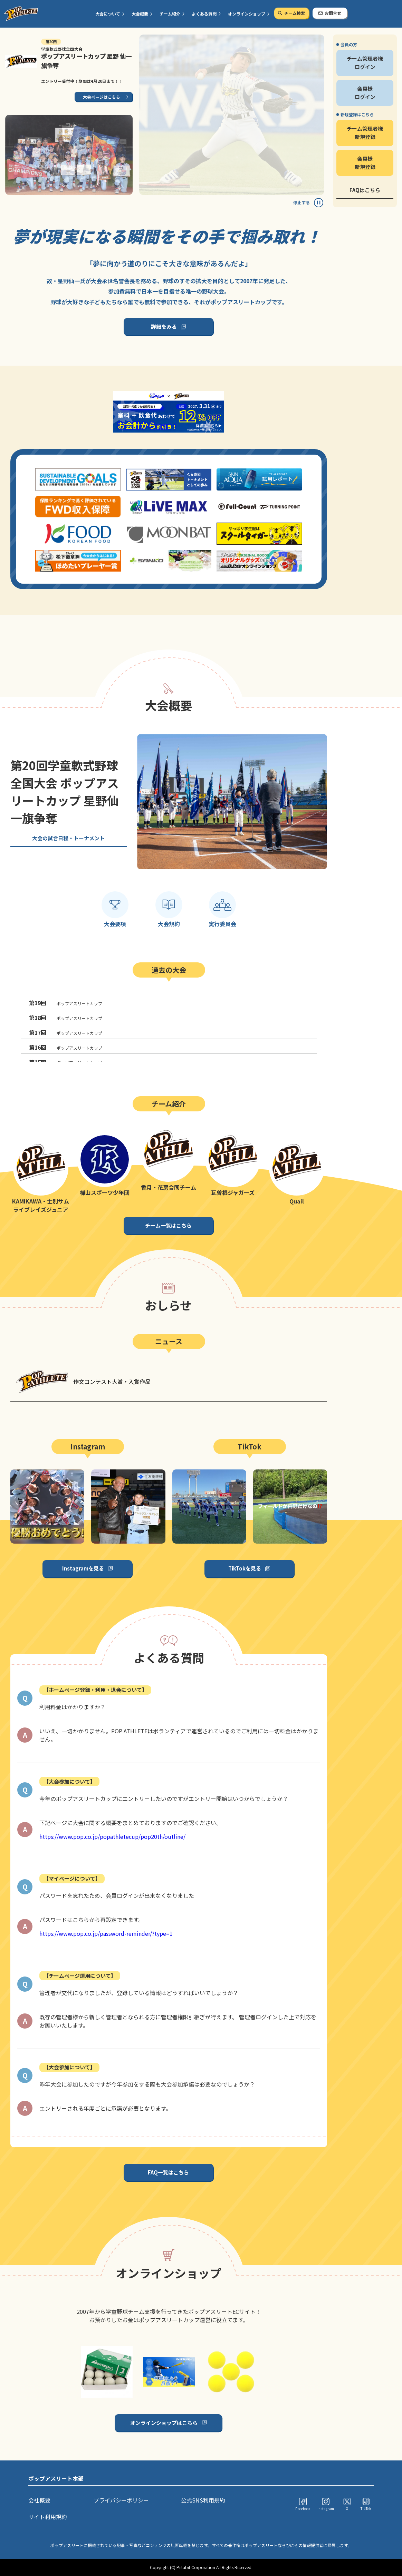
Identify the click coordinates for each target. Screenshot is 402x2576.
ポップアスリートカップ (65, 1003)
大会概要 (140, 14)
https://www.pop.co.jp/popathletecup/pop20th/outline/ (112, 1836)
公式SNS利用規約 (203, 2500)
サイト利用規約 (47, 2517)
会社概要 (39, 2500)
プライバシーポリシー (121, 2500)
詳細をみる (164, 326)
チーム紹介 (170, 14)
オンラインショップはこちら (164, 2422)
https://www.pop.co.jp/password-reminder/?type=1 (106, 1933)
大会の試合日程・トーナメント (68, 838)
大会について (107, 14)
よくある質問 (204, 14)
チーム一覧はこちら (168, 1225)
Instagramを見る (83, 1568)
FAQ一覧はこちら (168, 2172)
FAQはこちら (365, 190)
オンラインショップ (246, 14)
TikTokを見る (244, 1568)
